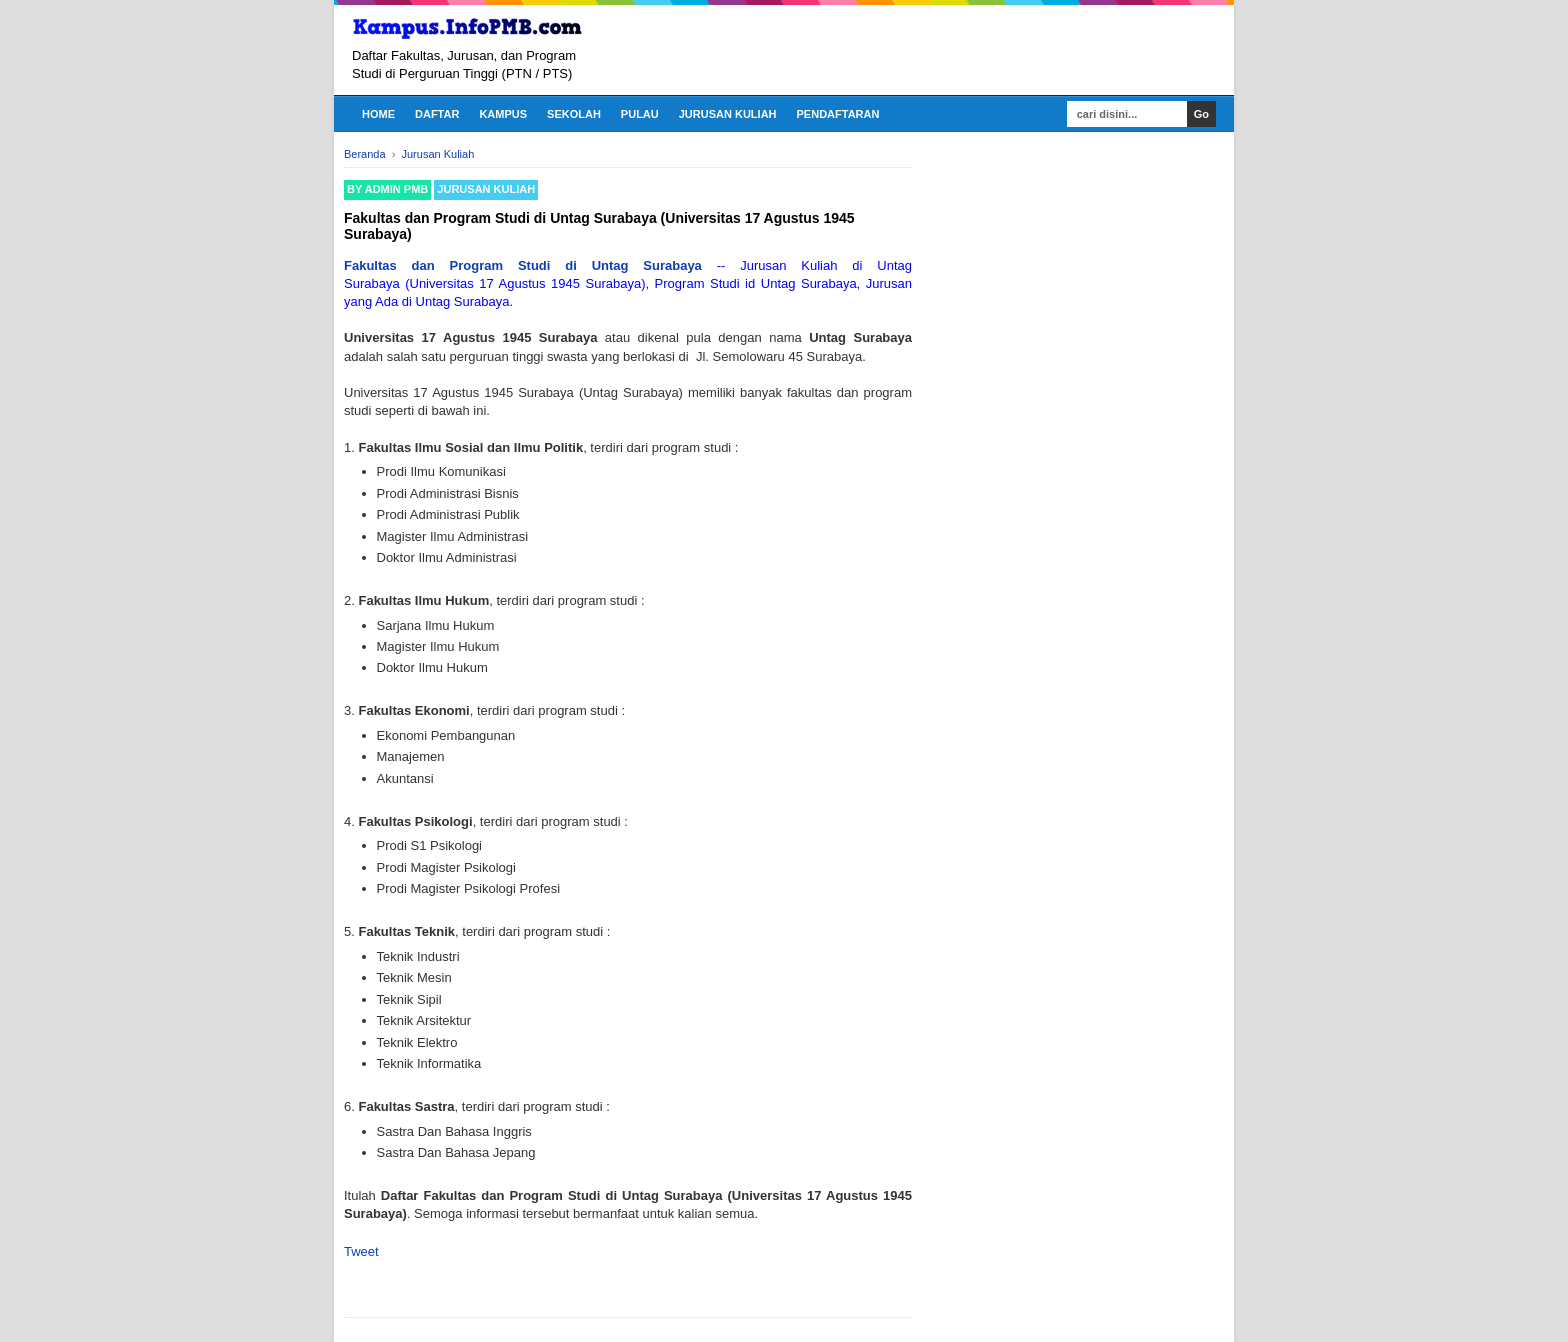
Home (378, 114)
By (387, 189)
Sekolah (574, 114)
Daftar (437, 114)
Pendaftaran (838, 114)
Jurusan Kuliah (728, 114)
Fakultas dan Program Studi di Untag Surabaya (523, 265)
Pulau (640, 114)
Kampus (503, 114)
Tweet (361, 1251)
